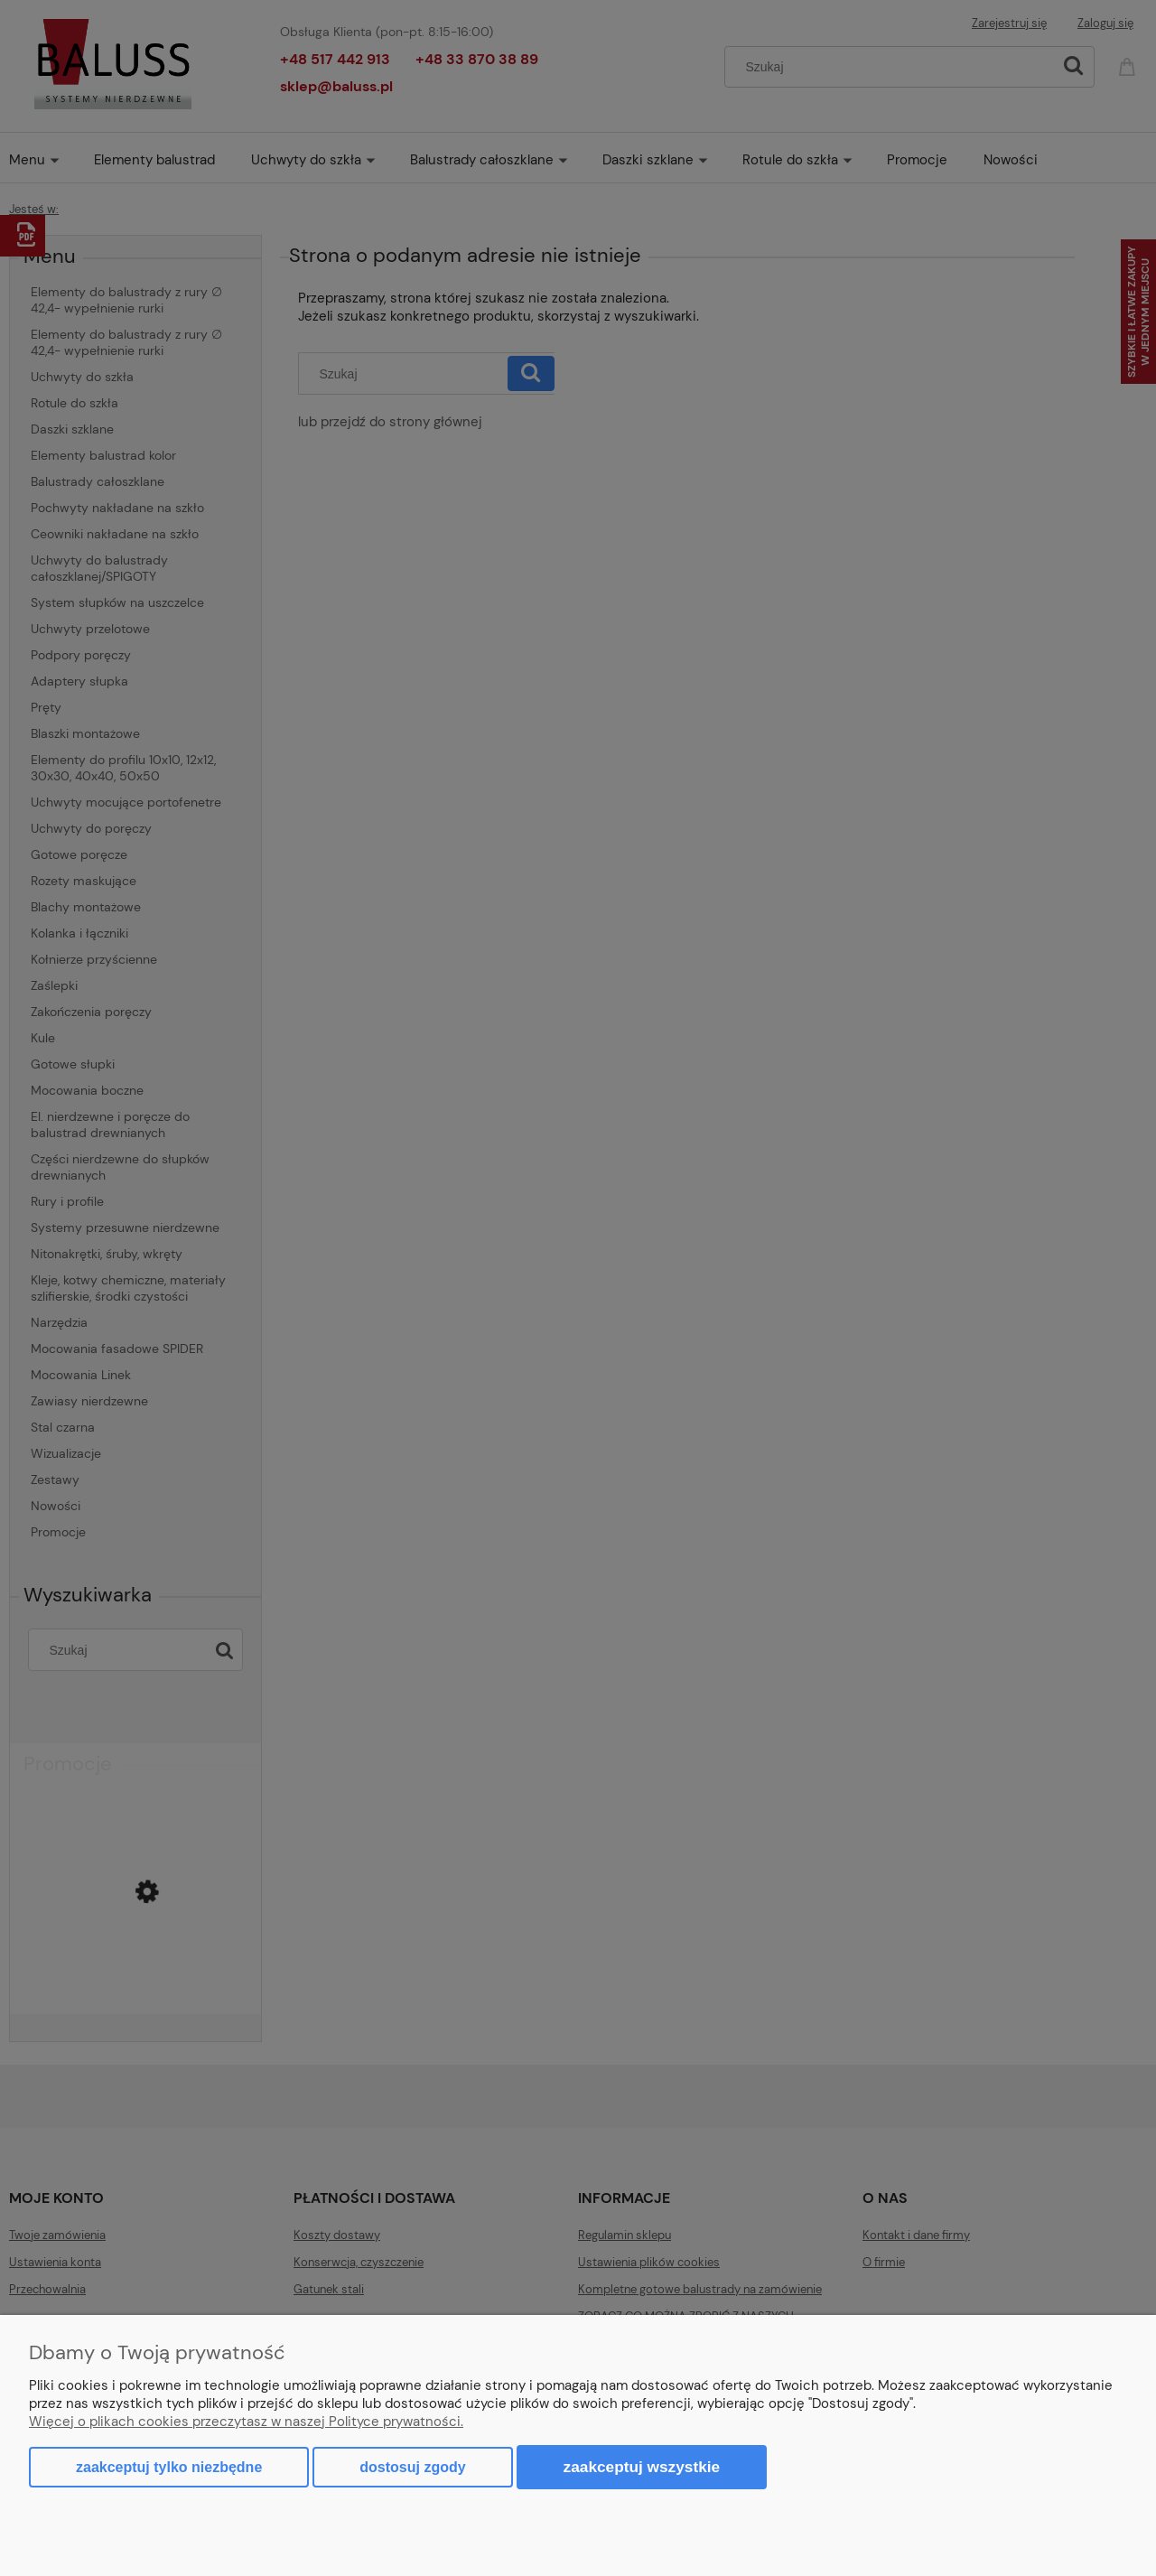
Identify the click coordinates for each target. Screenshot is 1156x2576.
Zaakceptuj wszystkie (642, 2467)
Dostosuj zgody (412, 2467)
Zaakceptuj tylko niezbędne (169, 2467)
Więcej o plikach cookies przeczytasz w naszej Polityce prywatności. (246, 2422)
